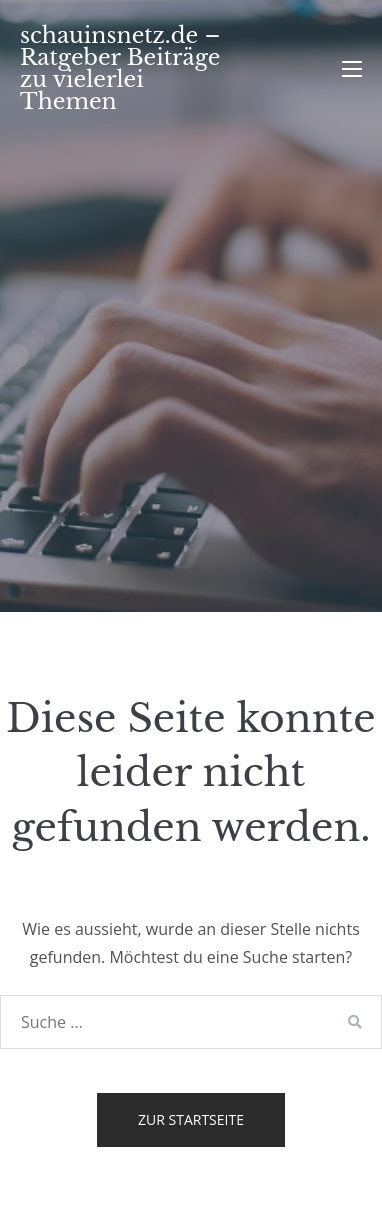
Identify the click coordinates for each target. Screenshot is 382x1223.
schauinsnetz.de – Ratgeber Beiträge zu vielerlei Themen (120, 68)
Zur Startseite (191, 1119)
